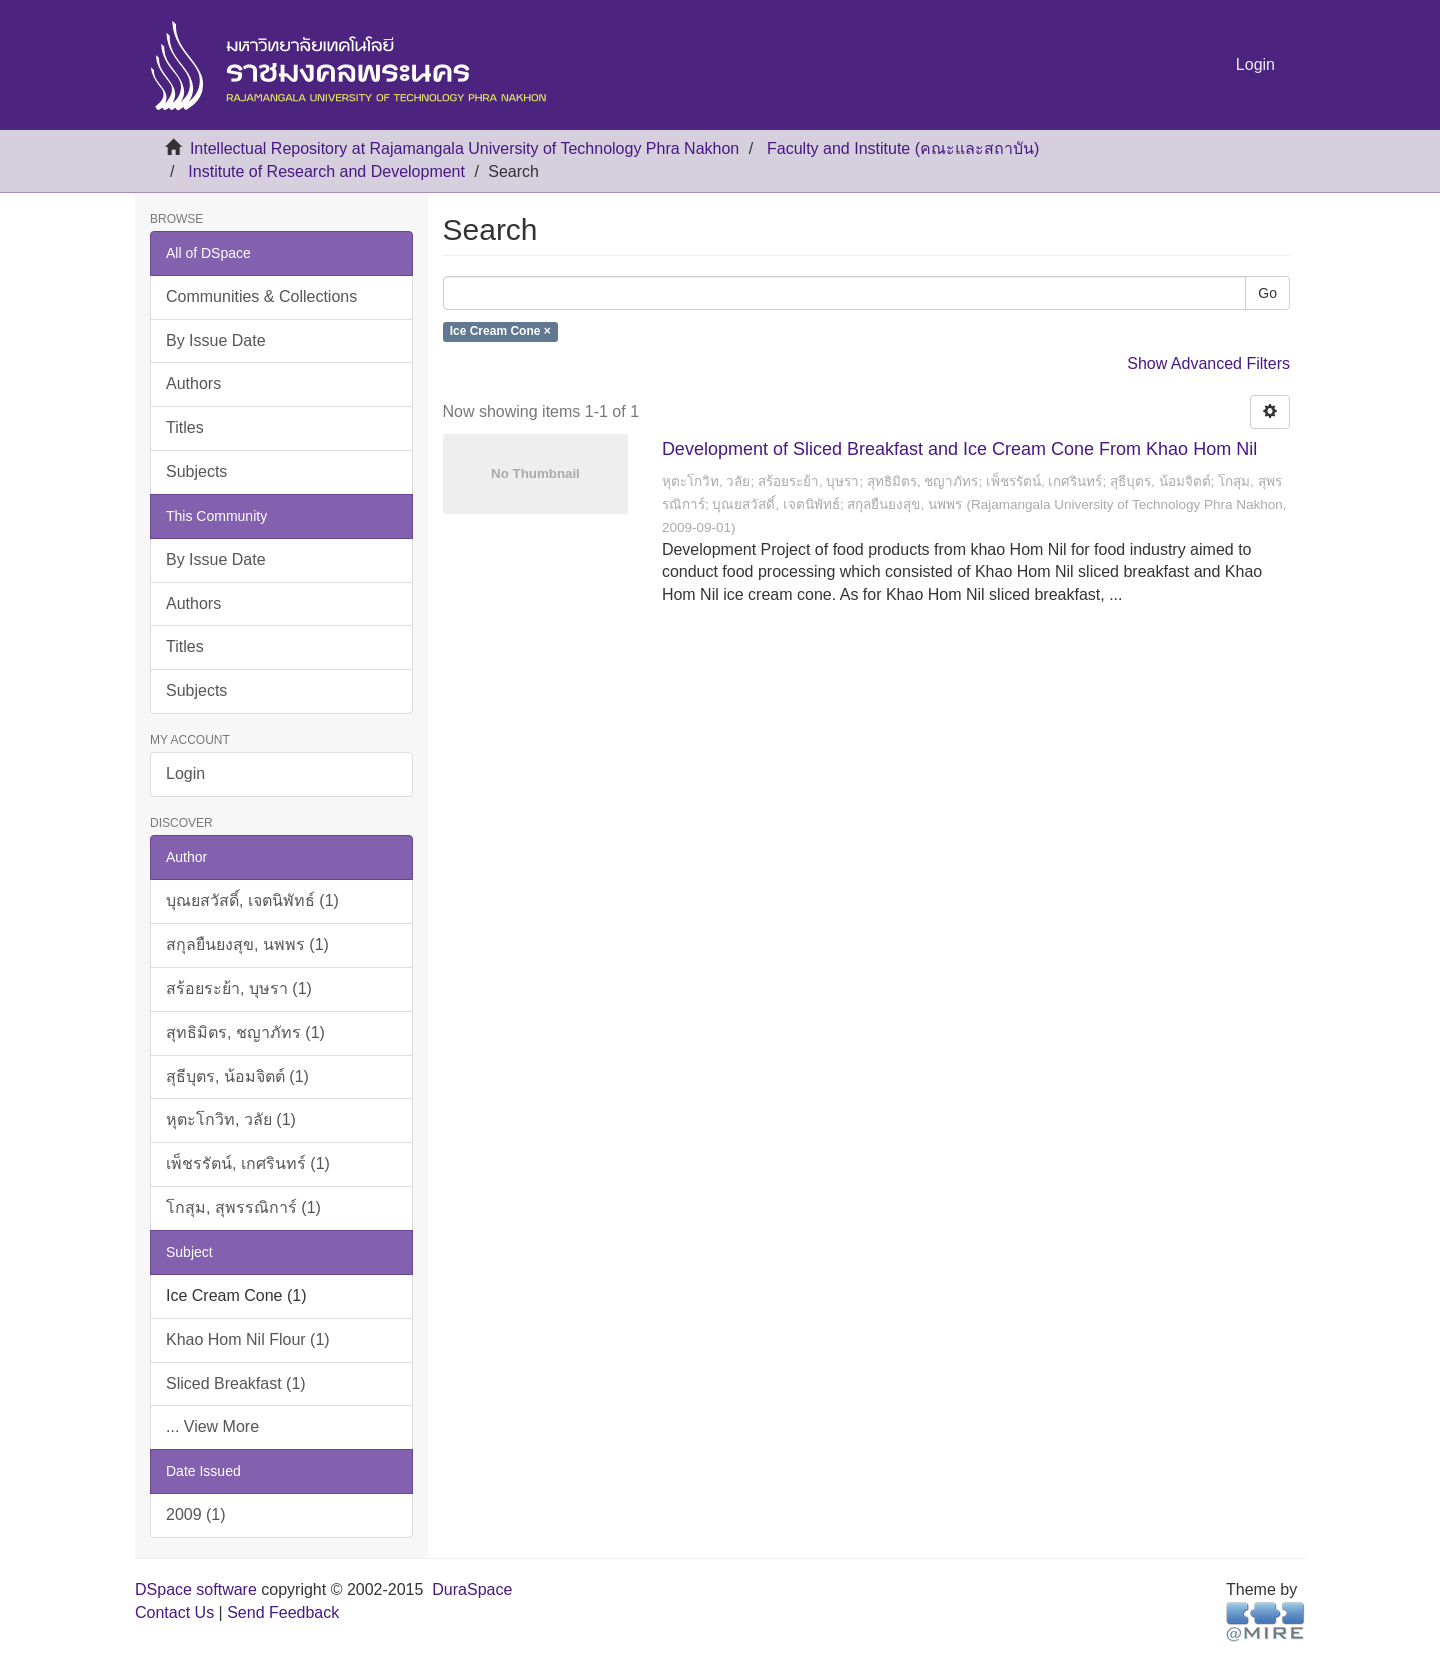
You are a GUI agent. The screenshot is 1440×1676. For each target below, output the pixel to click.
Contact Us (174, 1612)
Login (185, 773)
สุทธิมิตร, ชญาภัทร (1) (245, 1032)
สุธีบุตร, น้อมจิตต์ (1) (237, 1076)
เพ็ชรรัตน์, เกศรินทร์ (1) (248, 1163)
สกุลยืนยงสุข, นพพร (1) (247, 944)
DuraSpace (472, 1589)
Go (1267, 293)
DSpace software (196, 1589)
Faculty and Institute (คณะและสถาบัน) (903, 148)
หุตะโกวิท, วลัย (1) (231, 1119)
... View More (212, 1426)
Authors (193, 383)
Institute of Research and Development (326, 171)
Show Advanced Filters (1208, 363)
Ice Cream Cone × (500, 332)
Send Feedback (283, 1612)
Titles (185, 427)
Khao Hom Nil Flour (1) (248, 1339)
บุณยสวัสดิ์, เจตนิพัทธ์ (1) (252, 900)
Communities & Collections (261, 296)
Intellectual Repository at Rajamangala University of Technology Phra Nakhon (464, 148)
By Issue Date (216, 340)
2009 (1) (196, 1514)
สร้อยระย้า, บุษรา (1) (239, 988)
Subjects (196, 471)
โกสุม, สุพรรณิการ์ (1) (243, 1207)
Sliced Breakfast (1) (236, 1383)
